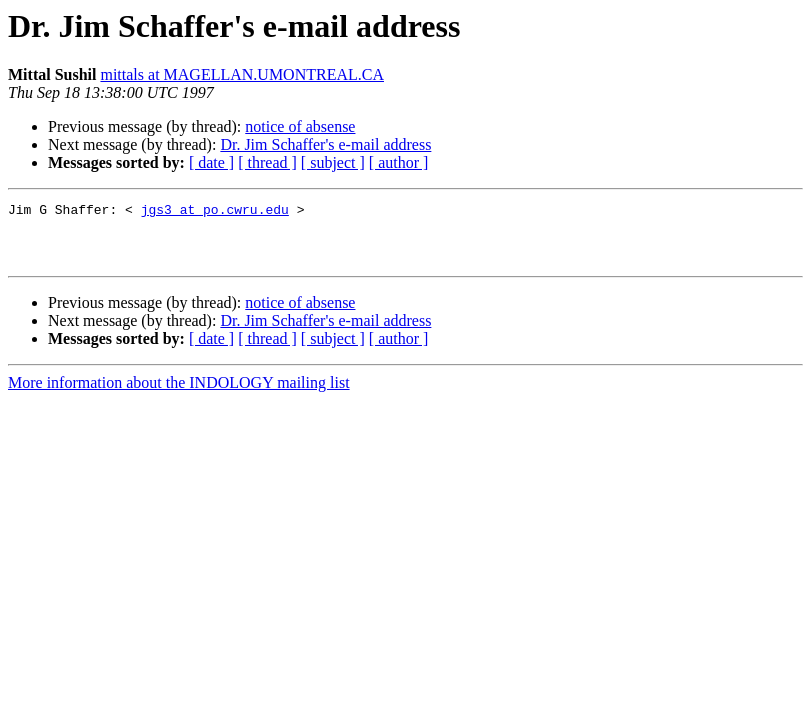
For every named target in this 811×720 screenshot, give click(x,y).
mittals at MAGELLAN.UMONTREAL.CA (242, 74)
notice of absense (300, 126)
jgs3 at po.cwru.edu (215, 212)
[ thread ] (267, 162)
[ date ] (211, 162)
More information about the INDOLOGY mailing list (179, 394)
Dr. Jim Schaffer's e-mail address (325, 144)
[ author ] (399, 162)
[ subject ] (333, 162)
